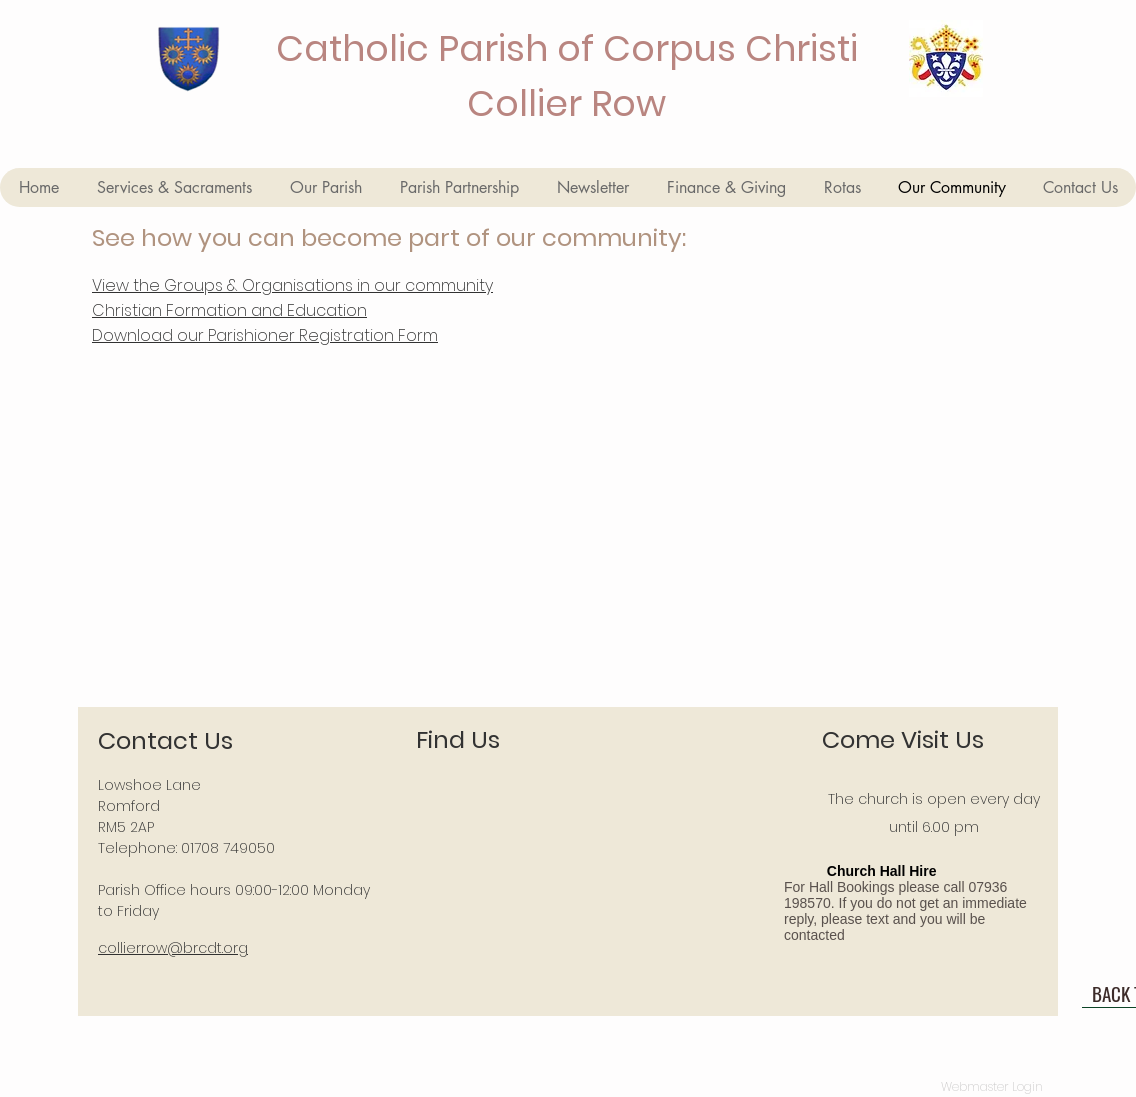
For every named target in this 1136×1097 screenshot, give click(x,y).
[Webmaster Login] (991, 1087)
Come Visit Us (903, 739)
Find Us (458, 739)
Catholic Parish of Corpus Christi (567, 48)
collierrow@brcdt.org (173, 948)
